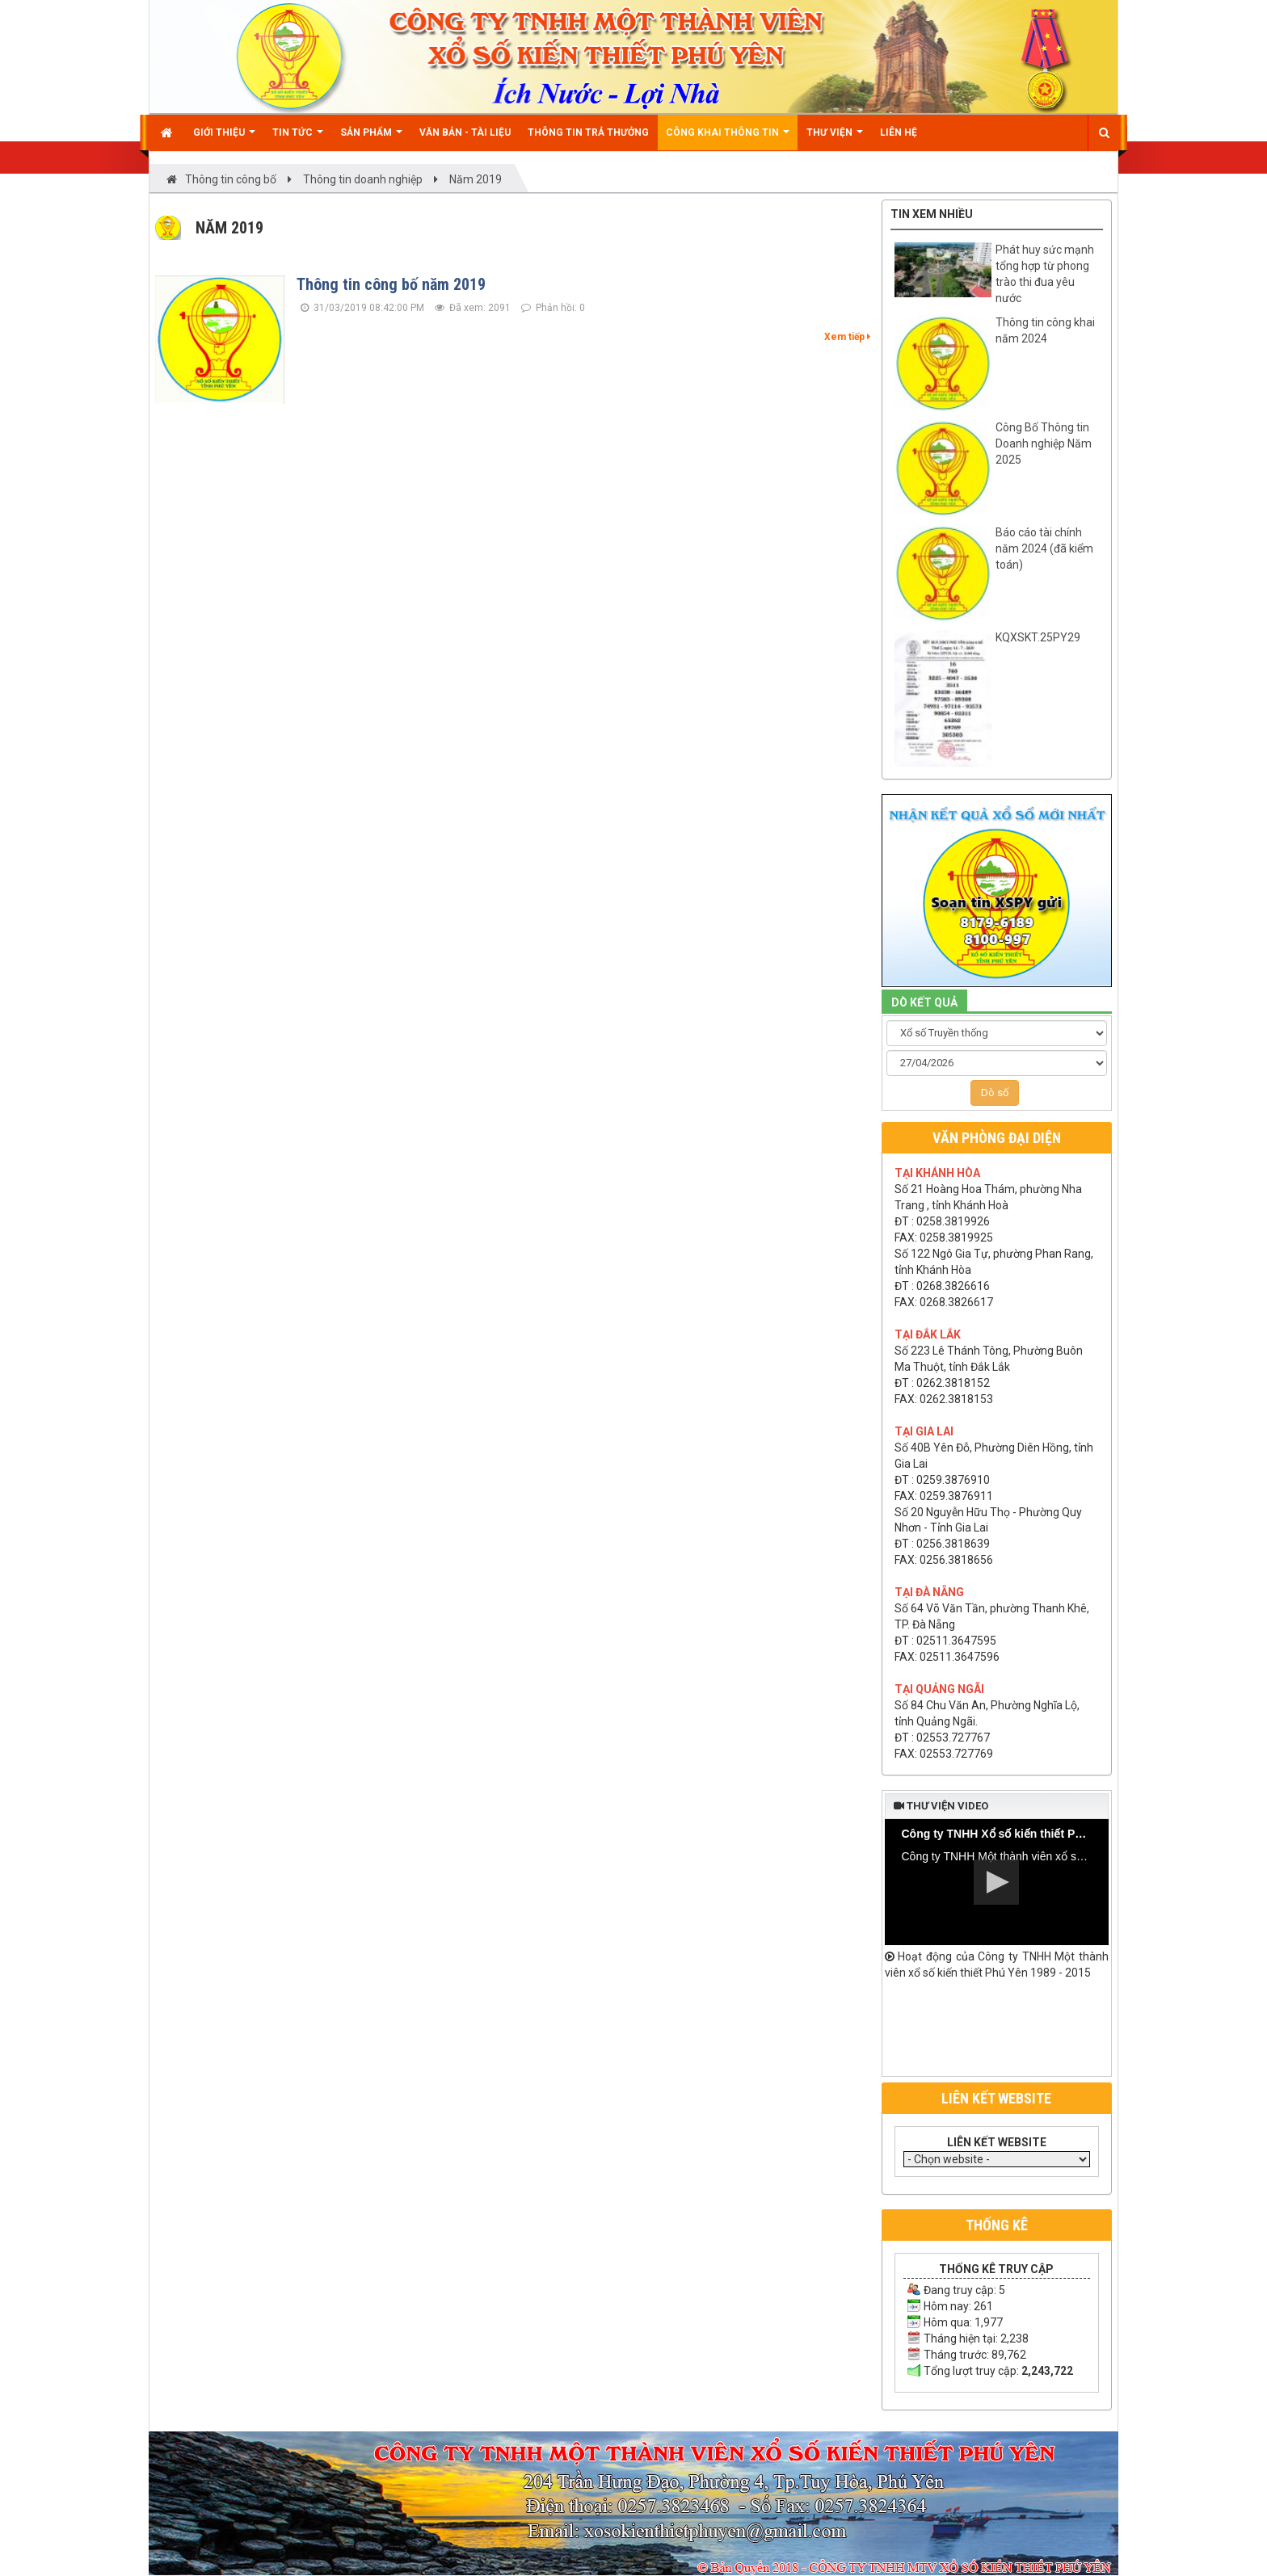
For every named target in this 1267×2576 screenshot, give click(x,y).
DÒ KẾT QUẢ (924, 1002)
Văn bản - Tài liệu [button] (465, 132)
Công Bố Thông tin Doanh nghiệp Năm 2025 (1044, 443)
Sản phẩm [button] (371, 138)
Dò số (994, 1092)
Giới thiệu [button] (224, 138)
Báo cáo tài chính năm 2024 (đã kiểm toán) (1044, 548)
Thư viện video (941, 1806)
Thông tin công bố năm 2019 (391, 284)
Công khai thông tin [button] (727, 138)
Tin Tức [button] (297, 138)
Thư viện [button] (834, 138)
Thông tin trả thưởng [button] (588, 132)
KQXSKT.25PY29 (1038, 637)
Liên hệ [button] (898, 132)
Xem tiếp (847, 336)
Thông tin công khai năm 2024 (1045, 330)
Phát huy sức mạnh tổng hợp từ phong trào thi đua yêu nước (1045, 274)
